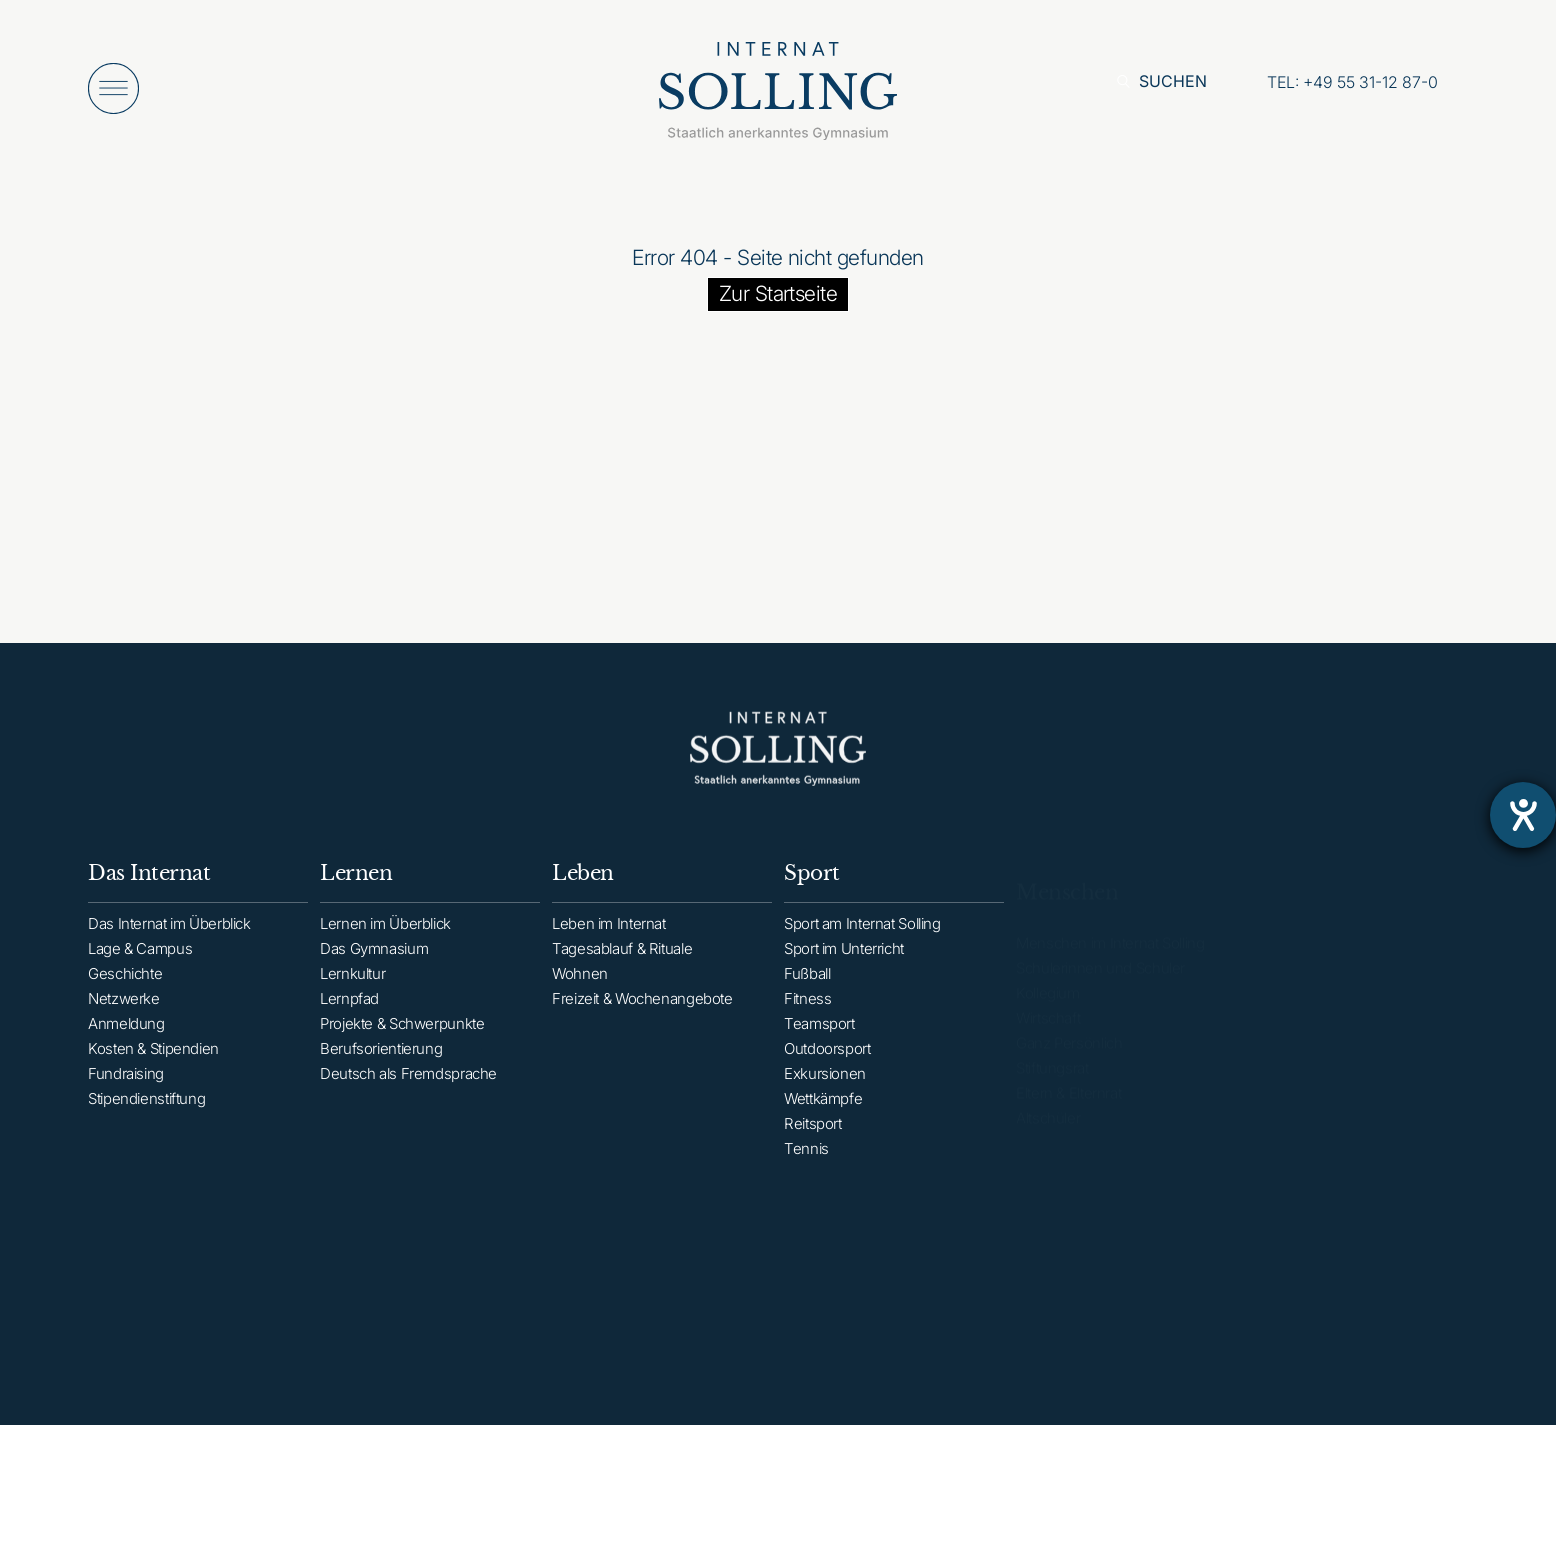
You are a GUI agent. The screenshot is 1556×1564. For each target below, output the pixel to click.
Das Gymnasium (374, 963)
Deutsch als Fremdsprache (408, 1088)
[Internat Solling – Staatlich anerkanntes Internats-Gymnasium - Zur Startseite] (778, 96)
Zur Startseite (778, 293)
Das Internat (149, 883)
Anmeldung (126, 1033)
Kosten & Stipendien (153, 1058)
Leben (583, 892)
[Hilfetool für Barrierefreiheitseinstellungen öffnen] (1523, 815)
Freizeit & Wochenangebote (642, 1017)
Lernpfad (349, 1013)
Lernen (356, 888)
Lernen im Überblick (385, 938)
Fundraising (126, 1083)
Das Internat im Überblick (169, 933)
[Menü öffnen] (113, 88)
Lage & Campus (140, 958)
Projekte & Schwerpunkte (402, 1038)
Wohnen (580, 992)
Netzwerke (124, 1008)
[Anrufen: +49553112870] (1352, 82)
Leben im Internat (609, 942)
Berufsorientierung (381, 1063)
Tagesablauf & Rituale (622, 967)
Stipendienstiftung (146, 1108)
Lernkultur (352, 988)
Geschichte (125, 983)
